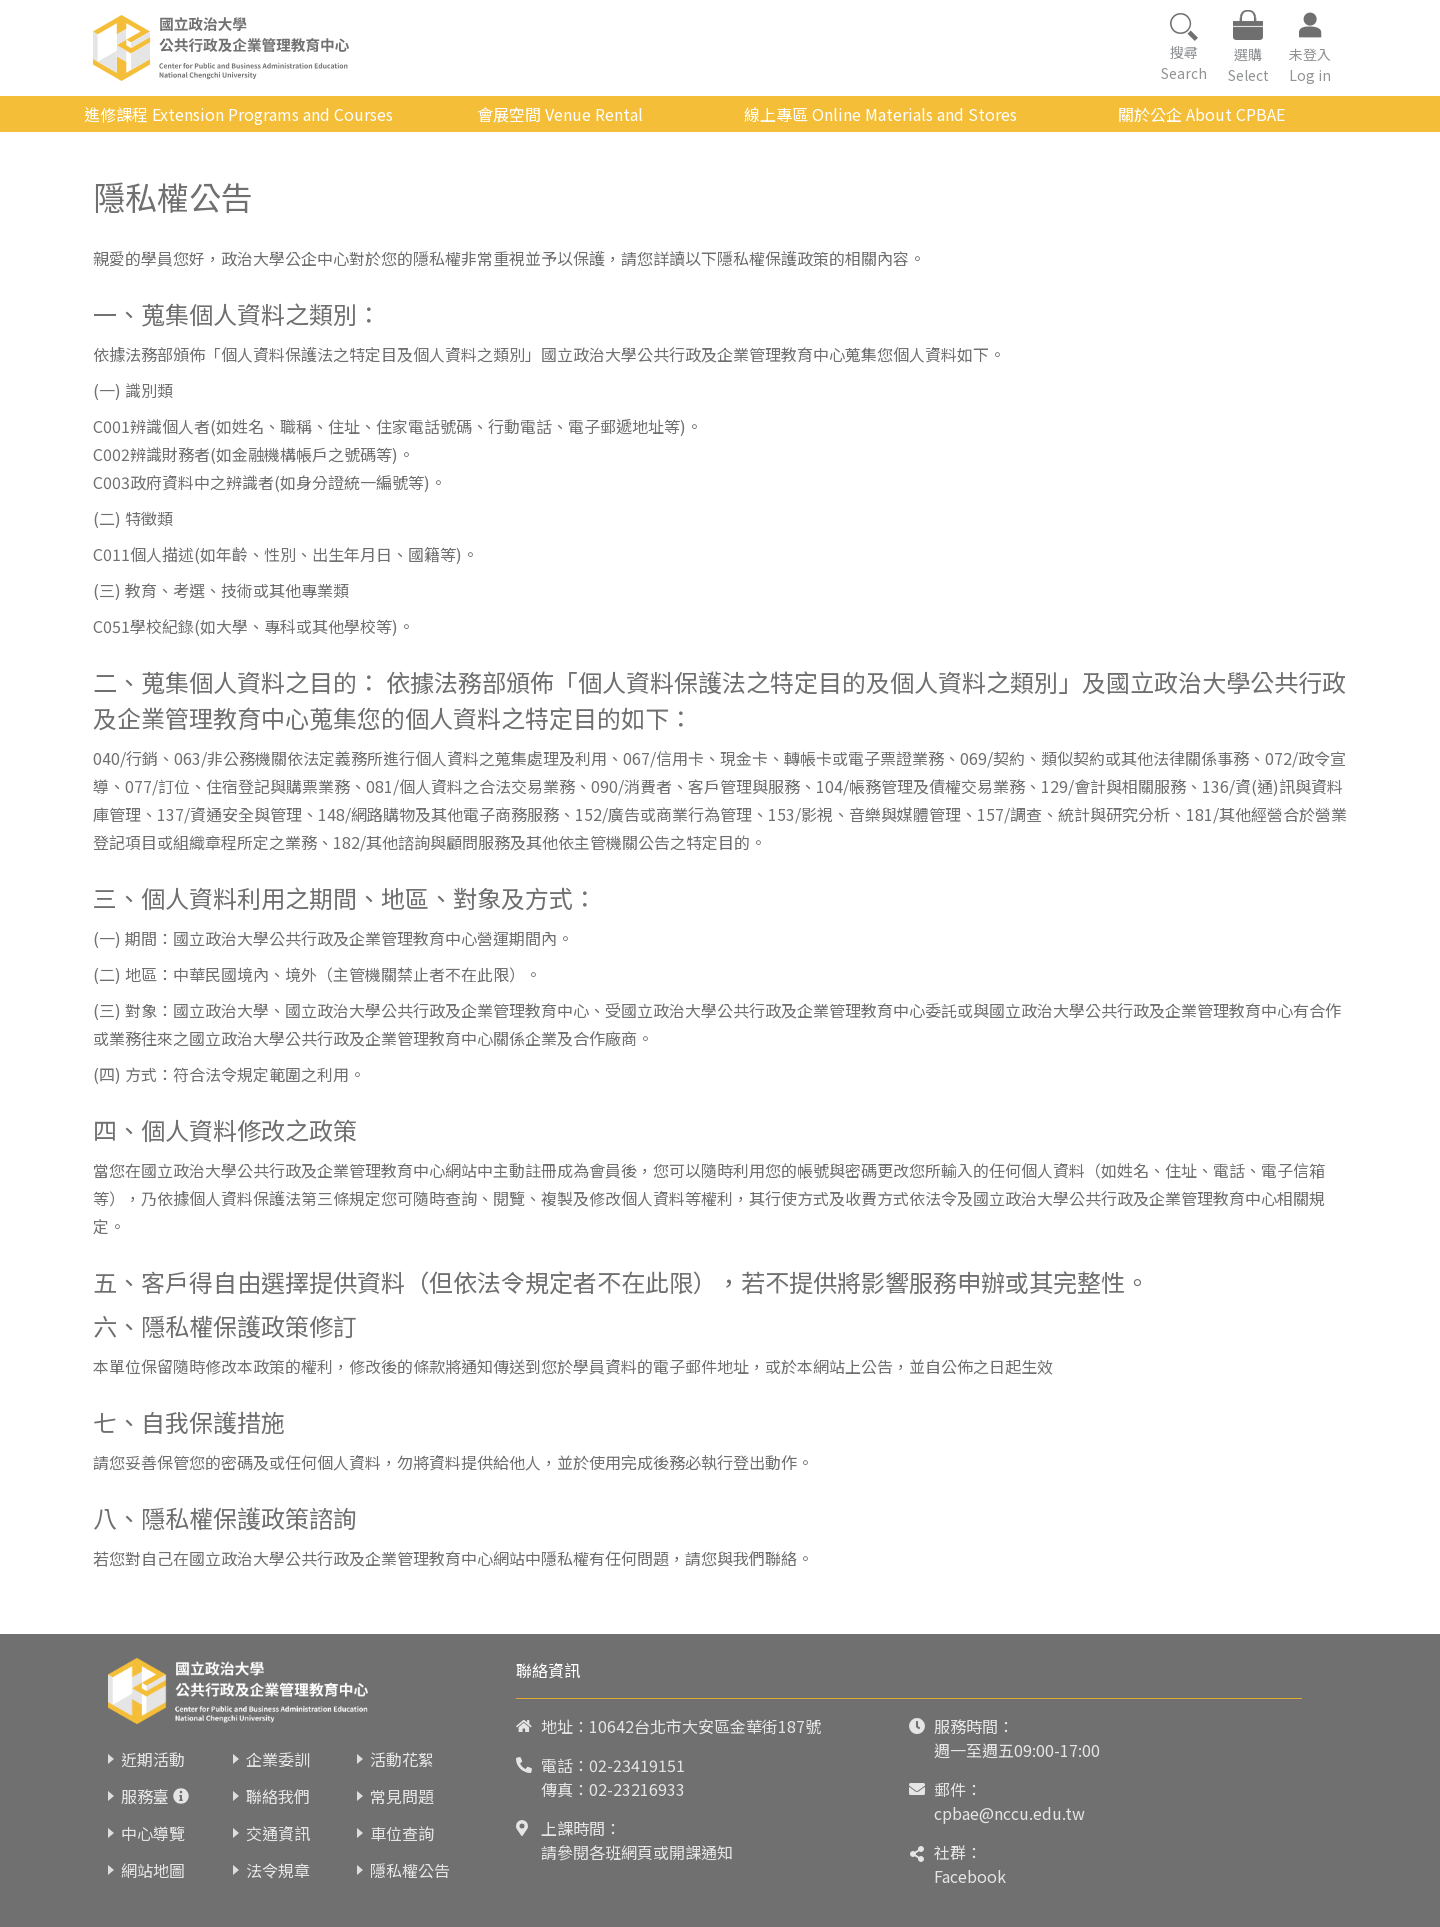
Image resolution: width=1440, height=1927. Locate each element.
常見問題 (402, 1796)
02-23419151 (637, 1765)
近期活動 (153, 1759)
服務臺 (145, 1796)
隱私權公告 (410, 1870)
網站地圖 (153, 1870)
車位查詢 (402, 1833)
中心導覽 (153, 1833)
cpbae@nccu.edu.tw (1009, 1813)
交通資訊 (278, 1833)
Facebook (970, 1876)
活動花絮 (402, 1759)
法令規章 (278, 1870)
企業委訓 (278, 1759)
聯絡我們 (278, 1796)
